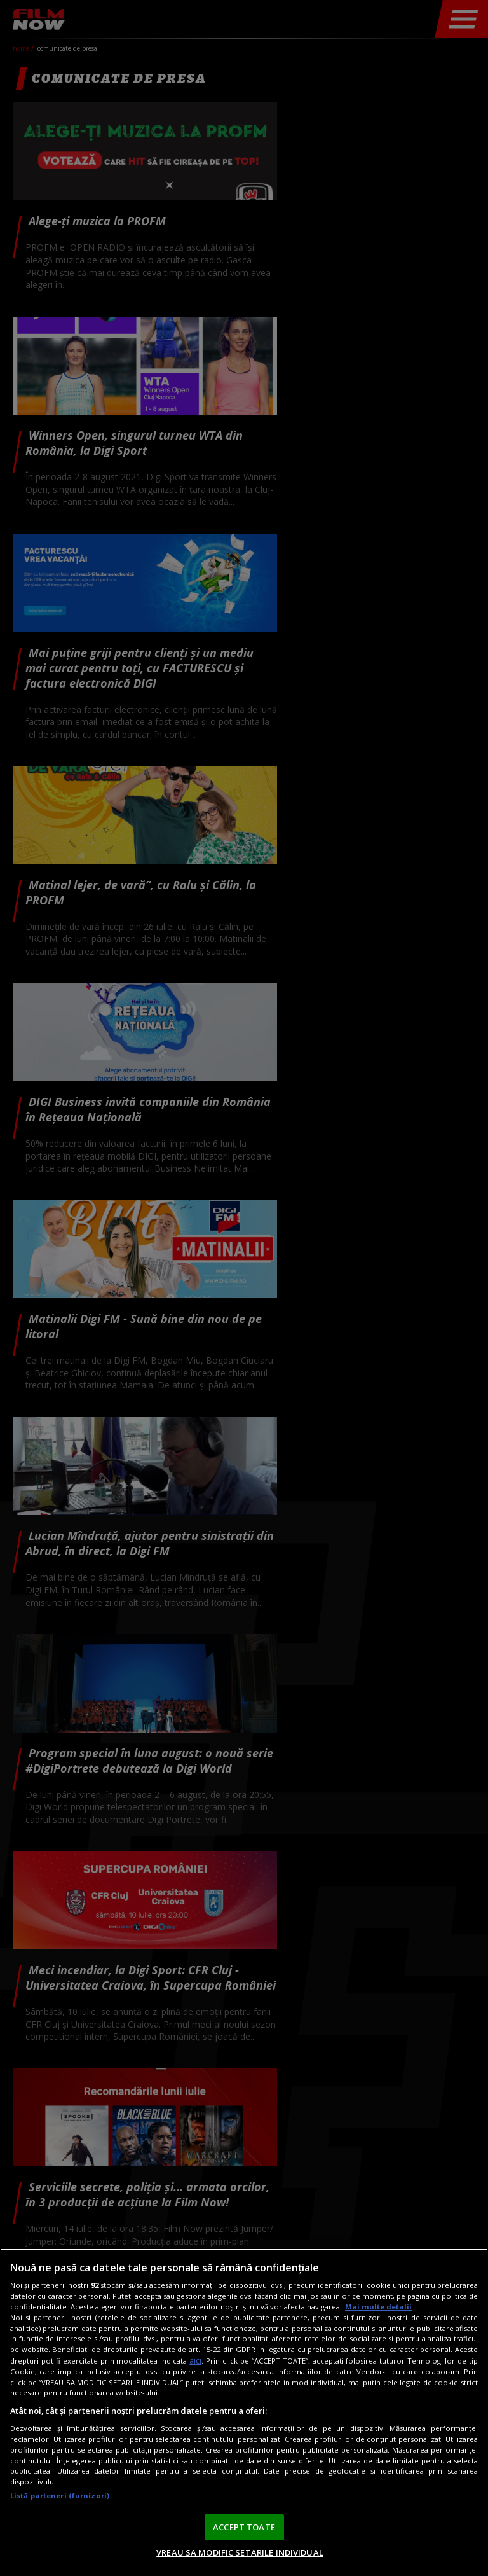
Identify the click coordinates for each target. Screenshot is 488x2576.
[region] (244, 2412)
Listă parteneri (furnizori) (59, 2495)
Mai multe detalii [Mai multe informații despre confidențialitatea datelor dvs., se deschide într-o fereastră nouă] (378, 2306)
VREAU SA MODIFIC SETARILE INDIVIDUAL (239, 2552)
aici (195, 2360)
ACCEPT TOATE (244, 2527)
